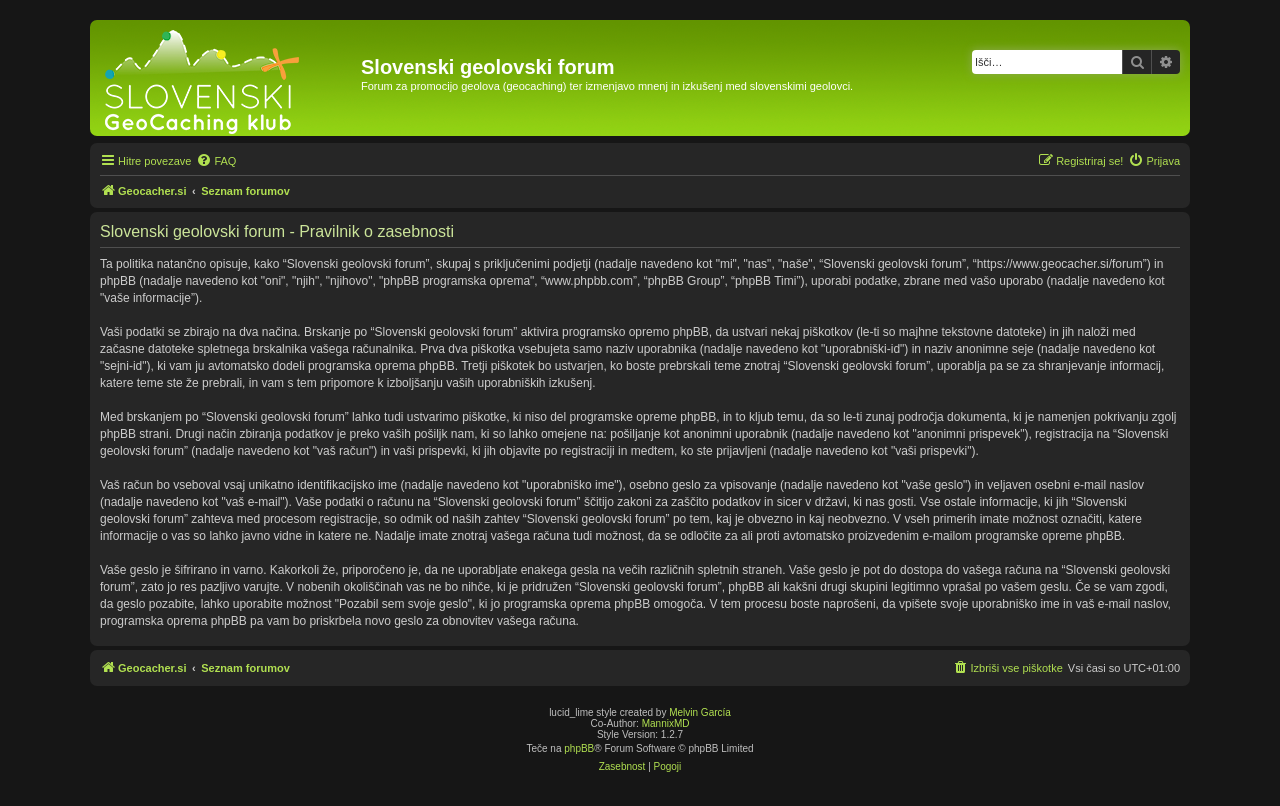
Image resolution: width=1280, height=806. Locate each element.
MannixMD (666, 723)
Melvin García (700, 712)
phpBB (579, 748)
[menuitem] (216, 161)
